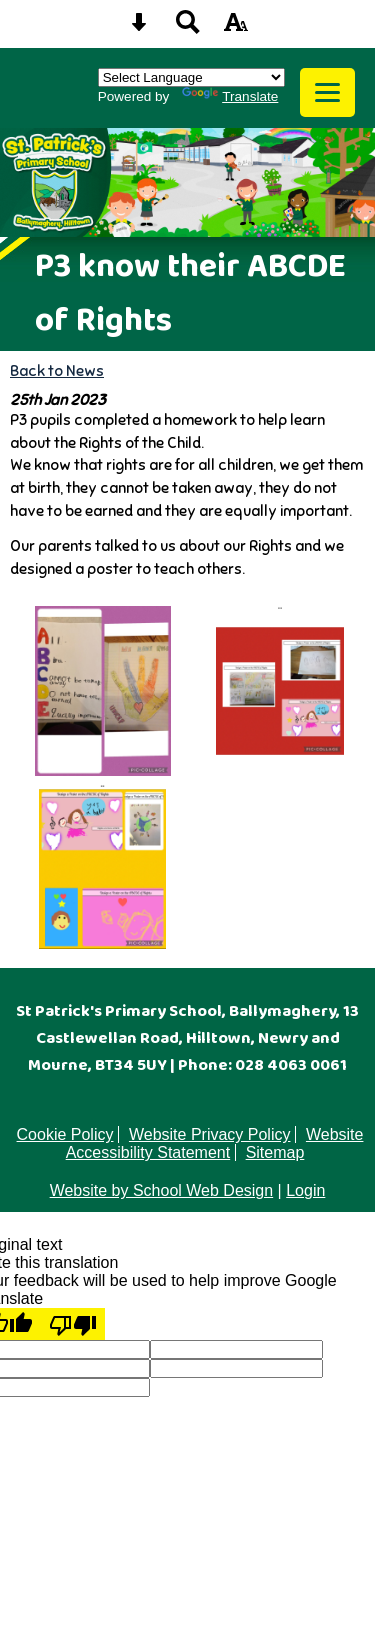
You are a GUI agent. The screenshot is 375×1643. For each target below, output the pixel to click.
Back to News (57, 370)
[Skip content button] (139, 28)
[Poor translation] (73, 1324)
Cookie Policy (65, 1134)
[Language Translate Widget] (191, 77)
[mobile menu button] (327, 92)
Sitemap (275, 1152)
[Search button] (188, 28)
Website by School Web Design (162, 1190)
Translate (230, 96)
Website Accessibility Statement (215, 1143)
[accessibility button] (236, 28)
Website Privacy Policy (210, 1134)
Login (305, 1190)
